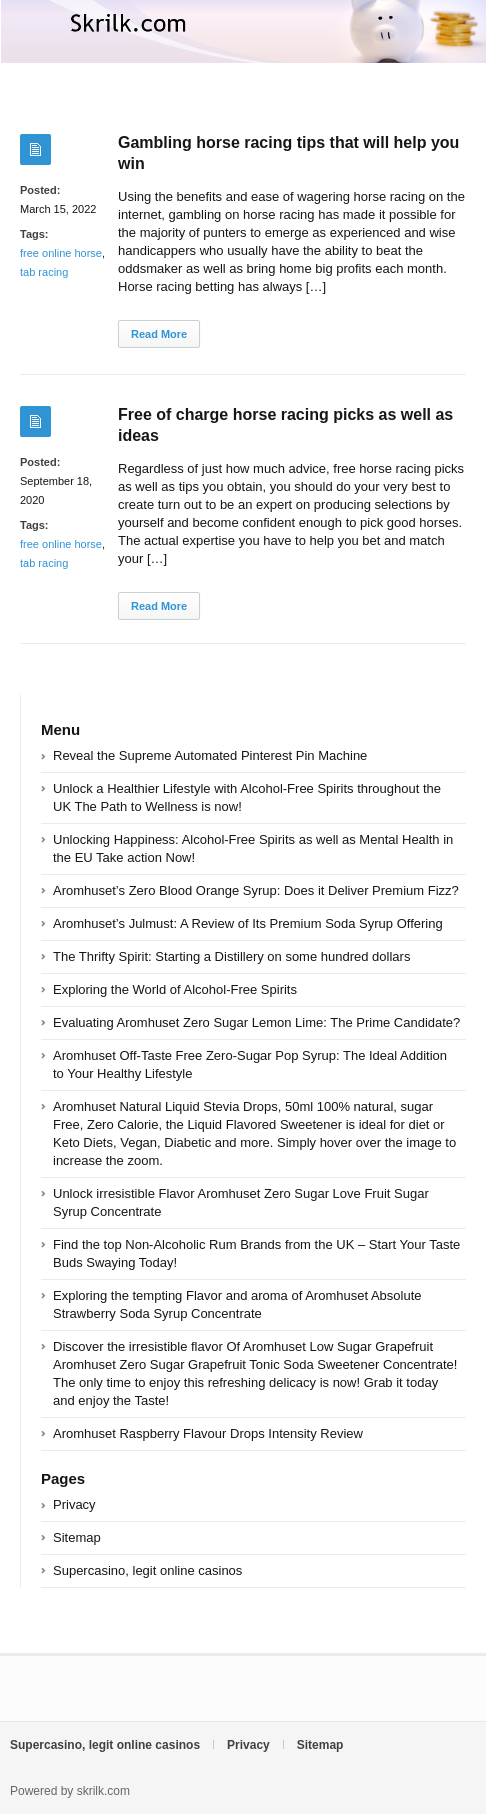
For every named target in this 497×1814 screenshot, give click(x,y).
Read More (159, 334)
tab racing (44, 272)
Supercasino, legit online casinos (147, 1570)
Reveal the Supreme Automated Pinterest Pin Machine (210, 755)
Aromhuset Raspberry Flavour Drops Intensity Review (208, 1433)
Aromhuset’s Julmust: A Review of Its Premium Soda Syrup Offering (248, 923)
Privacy (74, 1504)
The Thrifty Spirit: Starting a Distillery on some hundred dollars (231, 956)
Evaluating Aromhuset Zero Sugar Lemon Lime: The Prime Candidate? (256, 1022)
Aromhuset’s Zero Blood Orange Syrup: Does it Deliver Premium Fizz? (256, 890)
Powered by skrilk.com (70, 1791)
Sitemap (77, 1537)
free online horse (61, 253)
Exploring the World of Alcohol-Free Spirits (175, 989)
